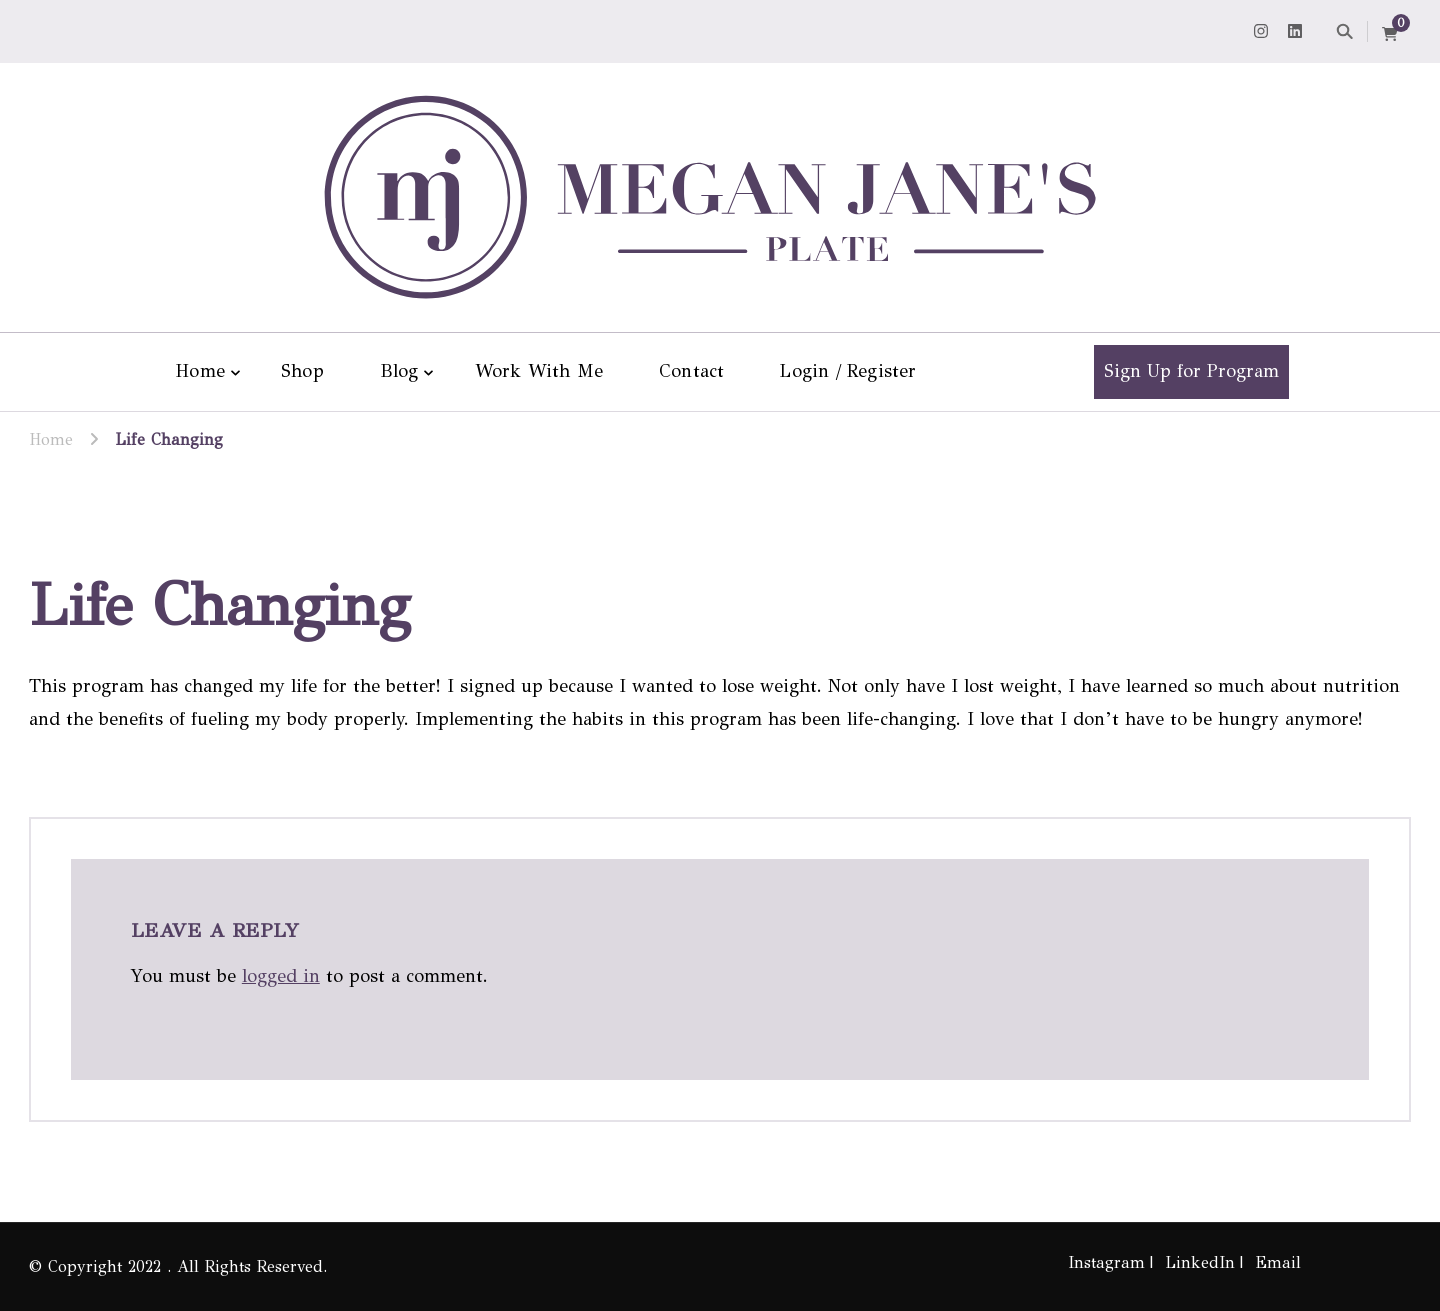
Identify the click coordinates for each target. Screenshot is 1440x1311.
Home (200, 371)
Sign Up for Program (1191, 371)
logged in (281, 976)
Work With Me (539, 371)
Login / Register (848, 371)
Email (1278, 1262)
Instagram (1106, 1262)
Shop (302, 371)
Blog (399, 371)
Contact (691, 371)
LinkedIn (1200, 1262)
